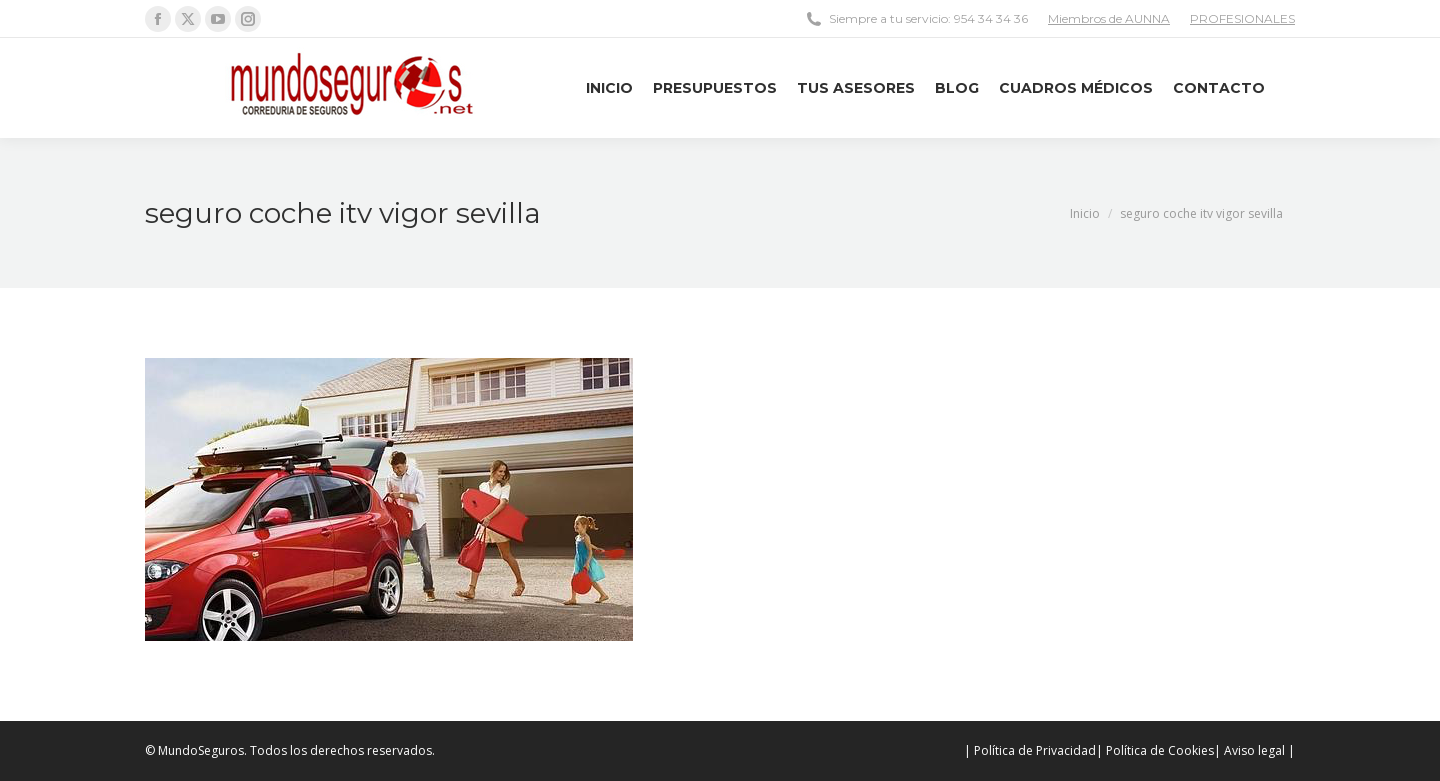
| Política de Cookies (1155, 750)
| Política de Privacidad (1030, 750)
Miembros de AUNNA (1109, 18)
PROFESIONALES (1242, 18)
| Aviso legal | (1254, 750)
